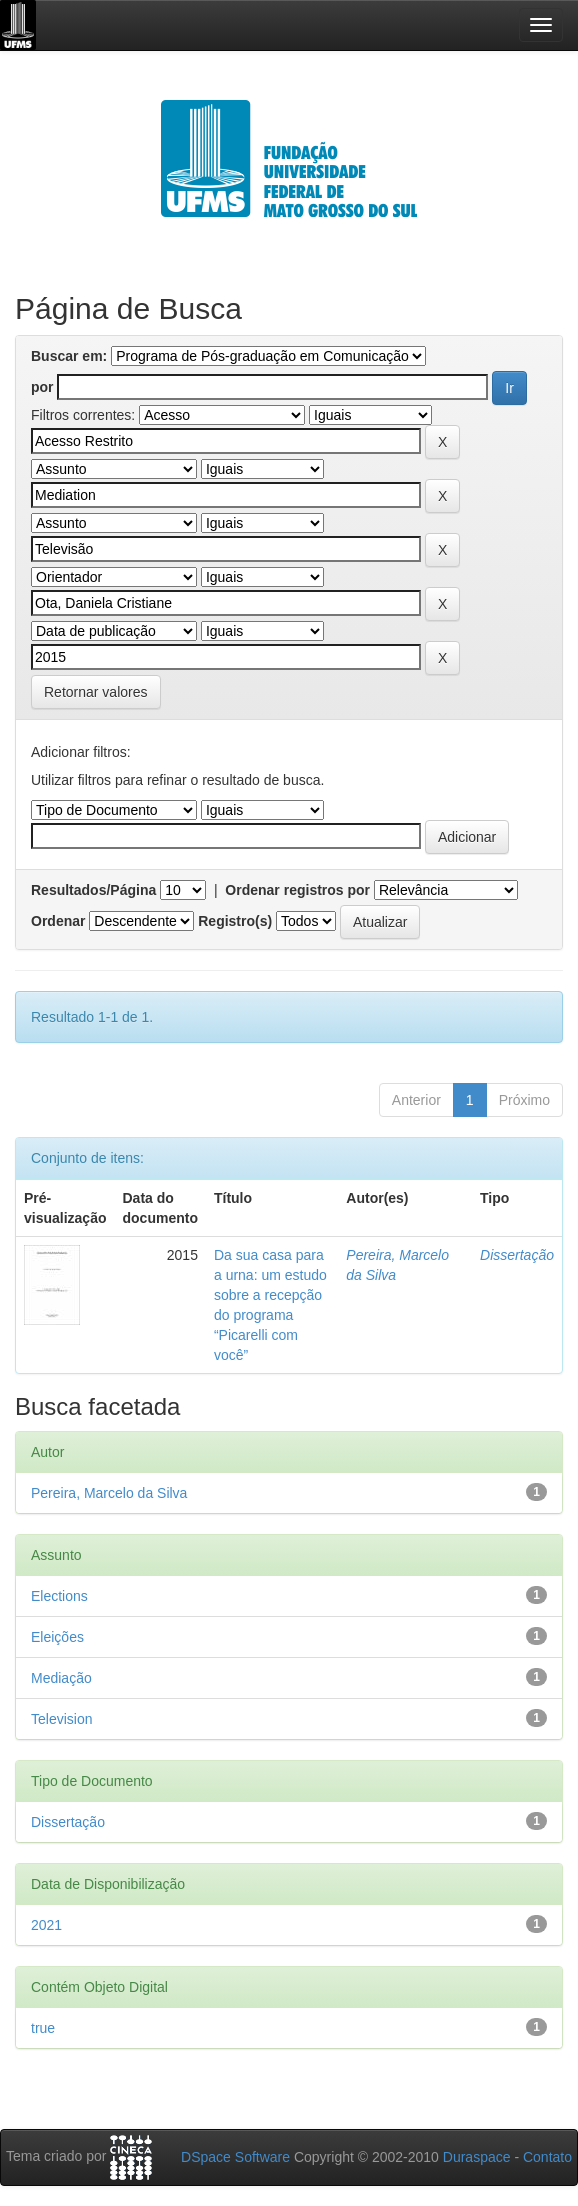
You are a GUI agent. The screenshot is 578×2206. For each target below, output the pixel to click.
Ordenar (58, 921)
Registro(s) (235, 921)
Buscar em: (69, 356)
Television (61, 1719)
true (43, 2028)
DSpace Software (235, 2157)
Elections (59, 1596)
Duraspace (477, 2157)
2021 (46, 1925)
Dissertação (517, 1255)
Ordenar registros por (297, 890)
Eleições (57, 1637)
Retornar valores (96, 692)
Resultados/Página (93, 890)
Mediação (61, 1678)
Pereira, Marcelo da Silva (109, 1493)
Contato (547, 2157)
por (42, 387)
